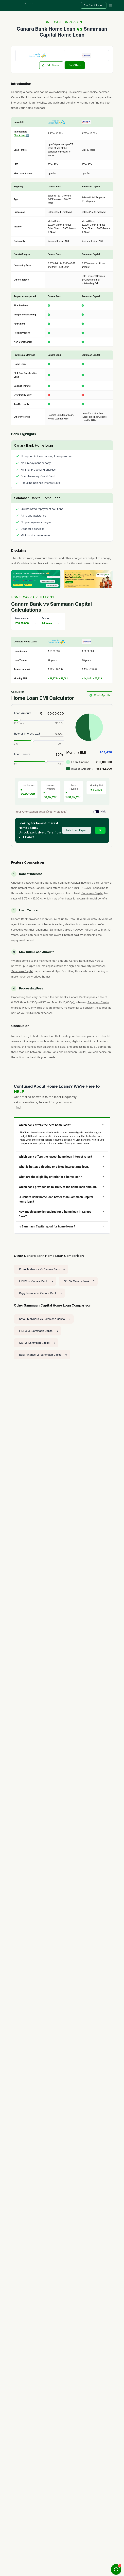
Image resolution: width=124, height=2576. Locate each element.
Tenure (46, 618)
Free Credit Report (94, 5)
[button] (62, 1125)
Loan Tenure (22, 754)
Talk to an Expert (76, 830)
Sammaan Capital (60, 97)
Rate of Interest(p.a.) (27, 733)
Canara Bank (19, 97)
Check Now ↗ (21, 135)
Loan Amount (22, 618)
